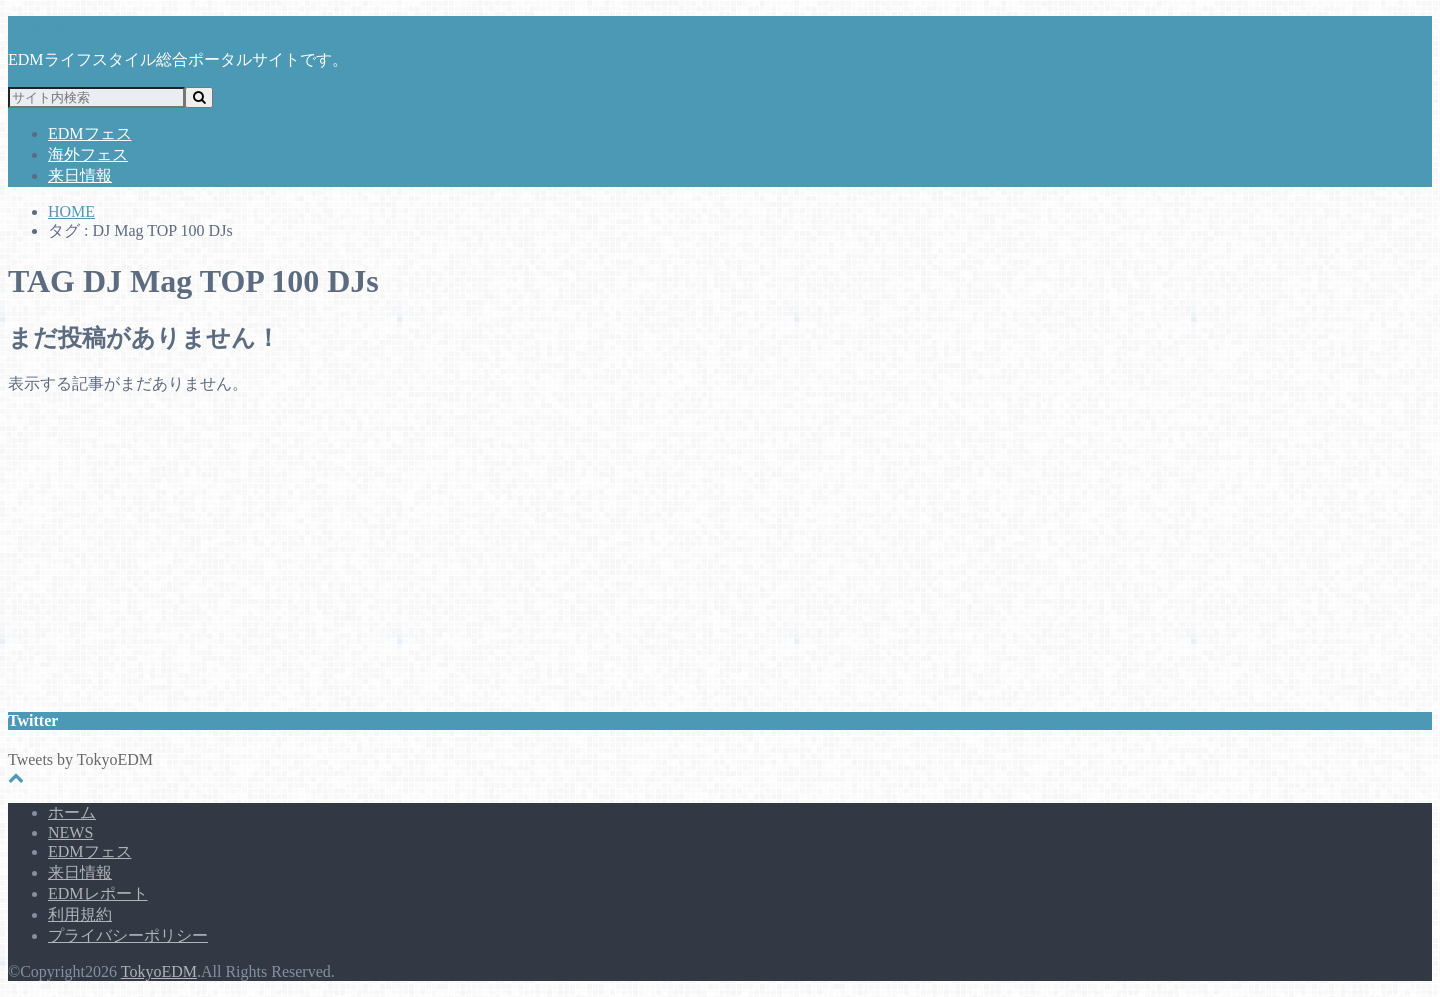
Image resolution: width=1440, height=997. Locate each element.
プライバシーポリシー (128, 935)
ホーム (72, 812)
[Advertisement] (608, 551)
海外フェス (88, 154)
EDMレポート (98, 893)
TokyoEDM (46, 24)
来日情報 (80, 175)
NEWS (70, 832)
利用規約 (80, 914)
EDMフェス (90, 133)
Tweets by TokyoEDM (80, 759)
